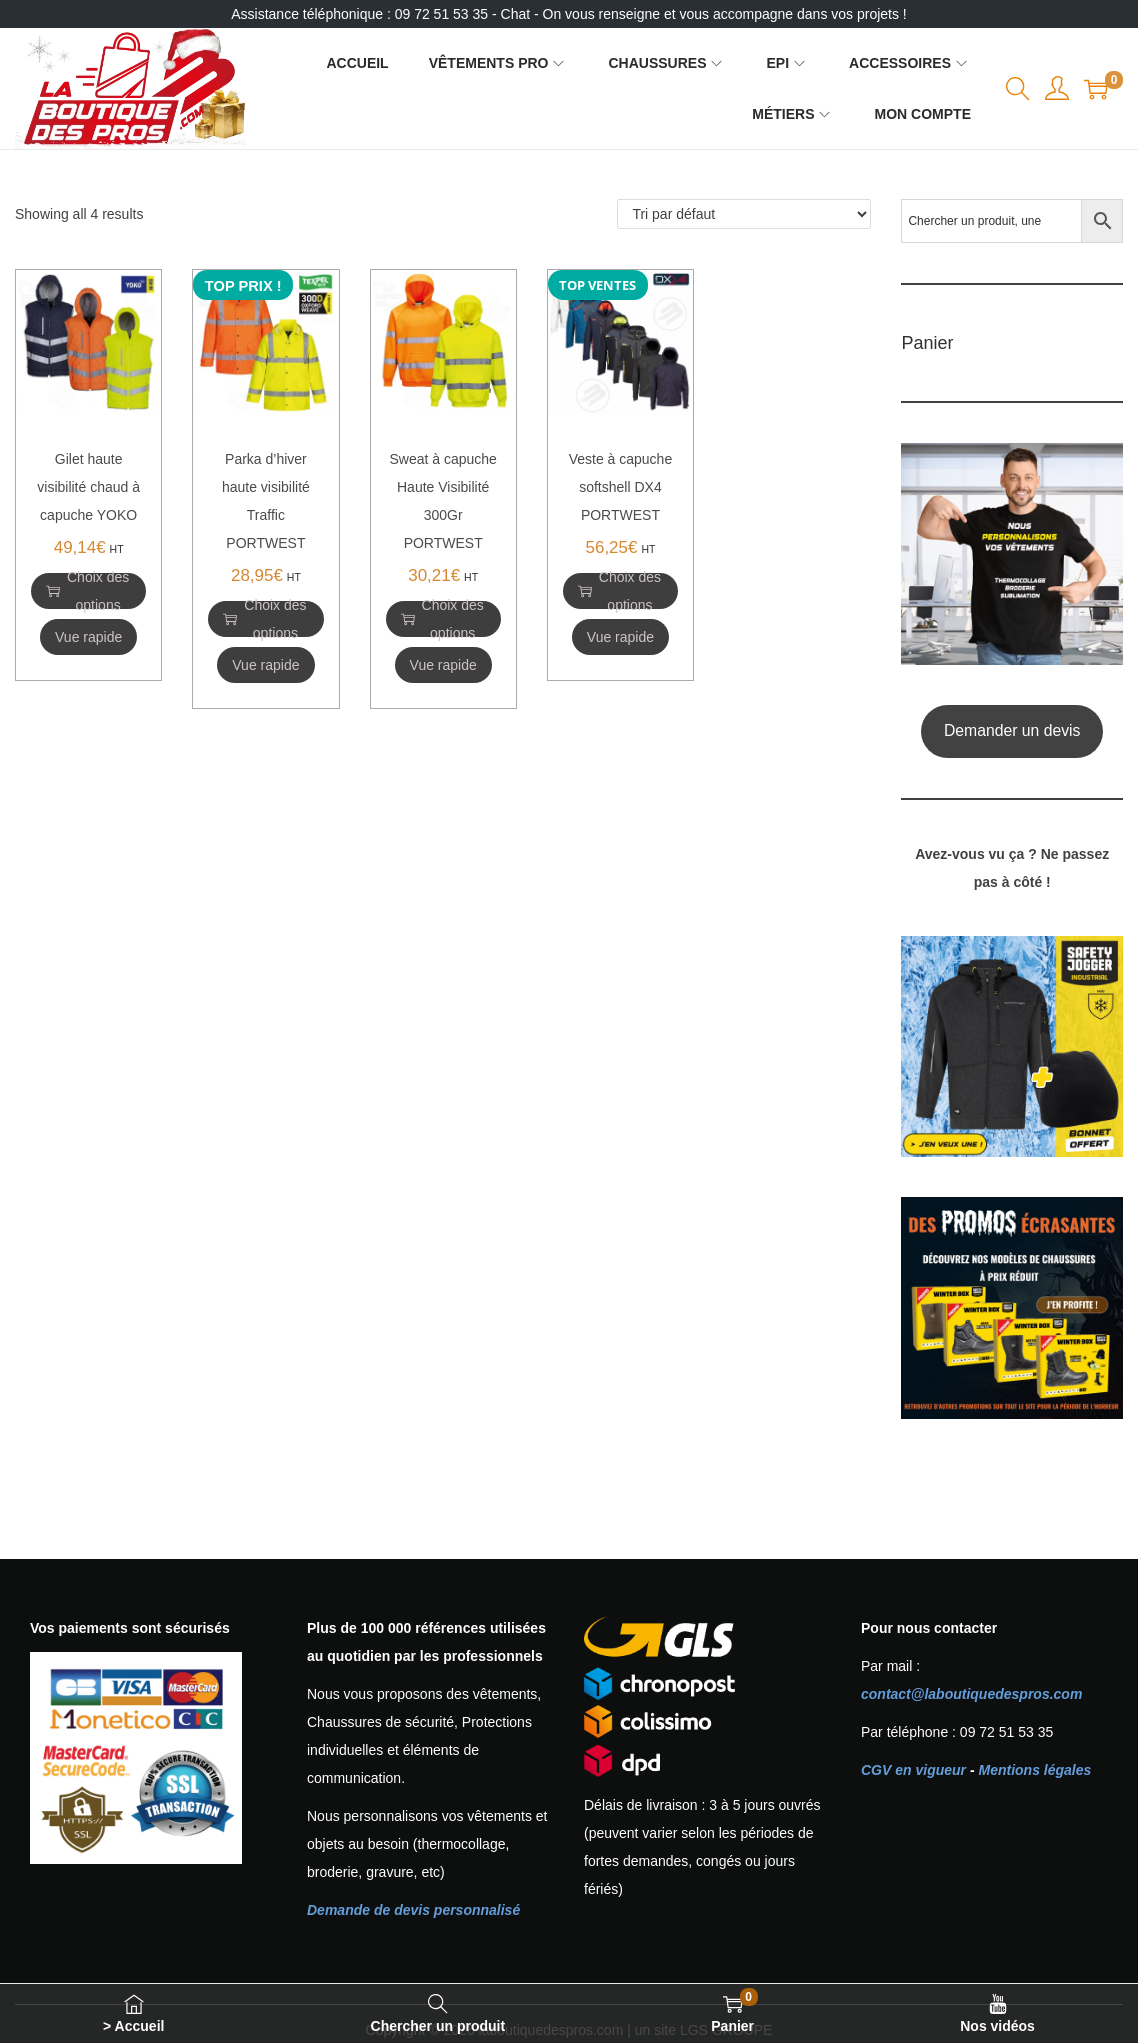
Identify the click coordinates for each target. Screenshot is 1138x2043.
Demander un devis (1012, 730)
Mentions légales (1034, 1770)
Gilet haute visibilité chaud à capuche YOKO (88, 487)
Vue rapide (88, 637)
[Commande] (744, 214)
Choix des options (87, 591)
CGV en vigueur (913, 1770)
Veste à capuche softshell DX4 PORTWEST (621, 487)
